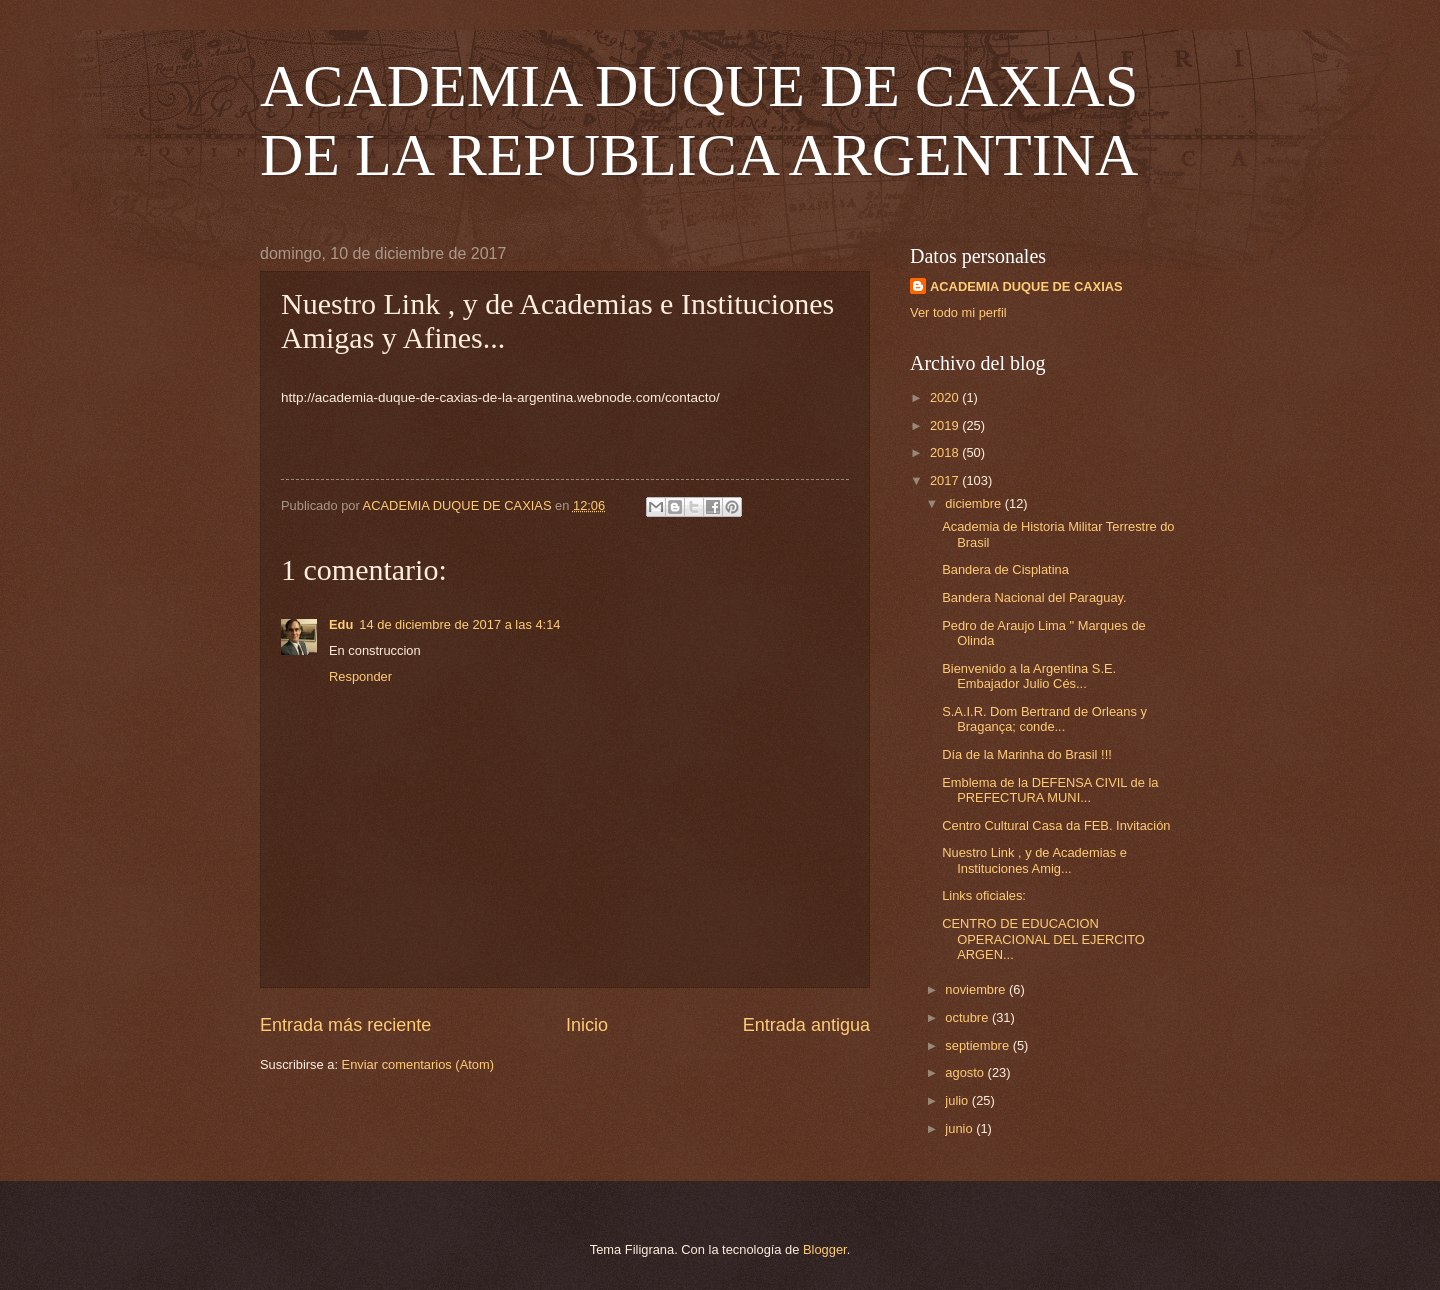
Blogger (825, 1249)
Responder (360, 676)
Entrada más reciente (345, 1025)
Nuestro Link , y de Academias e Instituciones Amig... (1034, 860)
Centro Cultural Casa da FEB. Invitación (1056, 825)
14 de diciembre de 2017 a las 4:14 (459, 624)
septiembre (978, 1045)
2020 (946, 397)
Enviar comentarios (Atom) (418, 1064)
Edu (341, 624)
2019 (946, 425)
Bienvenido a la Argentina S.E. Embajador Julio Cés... (1029, 676)
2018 (946, 452)
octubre (968, 1017)
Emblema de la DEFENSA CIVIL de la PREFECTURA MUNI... (1050, 790)
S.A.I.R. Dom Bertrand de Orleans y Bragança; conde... (1044, 719)
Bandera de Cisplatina (1005, 569)
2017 (946, 480)
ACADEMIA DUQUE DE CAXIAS (1026, 286)
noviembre (977, 989)
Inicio (587, 1025)
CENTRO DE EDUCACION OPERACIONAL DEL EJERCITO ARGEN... (1043, 939)
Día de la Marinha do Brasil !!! (1027, 754)
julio (958, 1100)
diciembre (974, 503)
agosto (966, 1072)
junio (960, 1128)
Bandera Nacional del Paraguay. (1034, 597)
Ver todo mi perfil (958, 312)
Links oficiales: (984, 895)
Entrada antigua (806, 1025)
